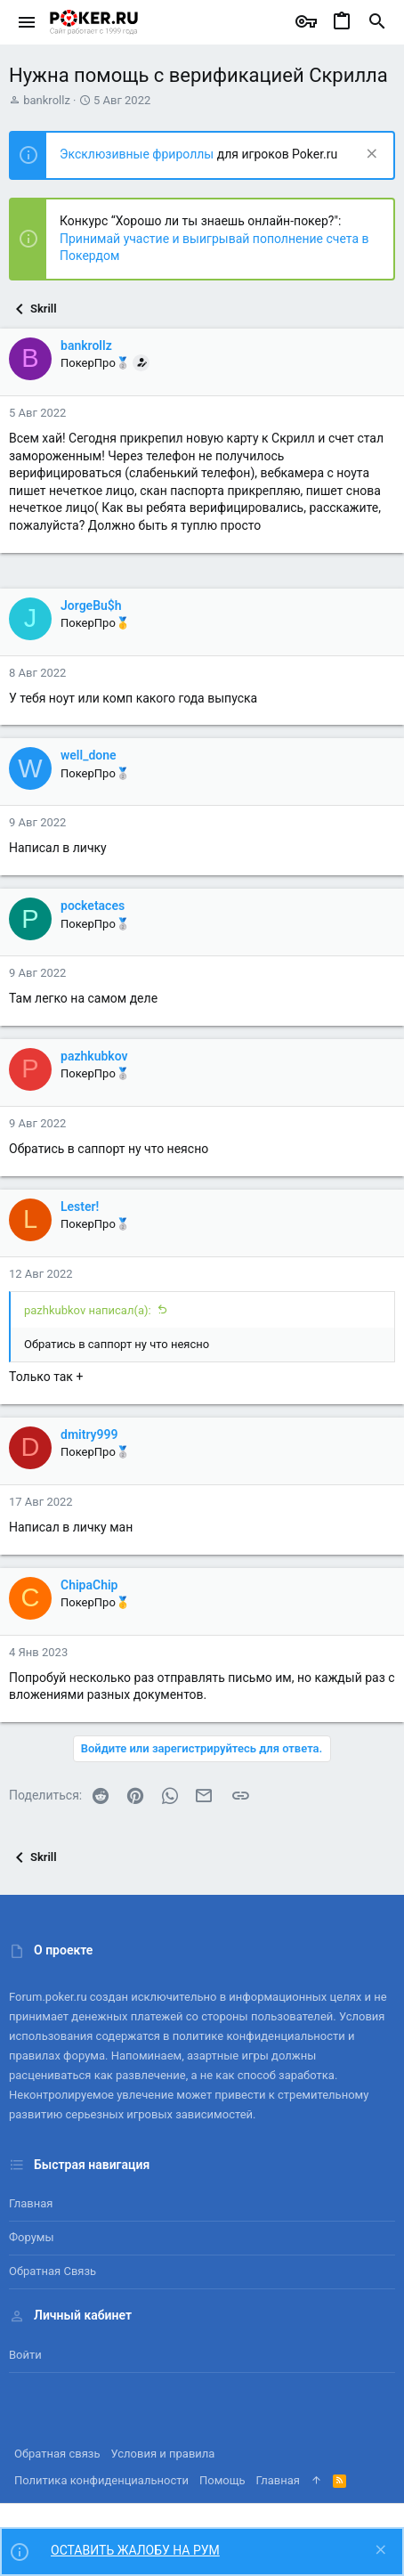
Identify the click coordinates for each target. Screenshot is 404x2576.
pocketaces (93, 905)
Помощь (222, 2480)
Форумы (31, 2237)
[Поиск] (377, 22)
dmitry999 (89, 1434)
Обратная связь (52, 2271)
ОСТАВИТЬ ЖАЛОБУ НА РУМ (135, 2550)
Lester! (80, 1206)
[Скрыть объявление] (370, 155)
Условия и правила (163, 2453)
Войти (25, 2354)
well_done (89, 755)
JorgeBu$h (91, 605)
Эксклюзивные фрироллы (138, 154)
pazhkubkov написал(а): (87, 1310)
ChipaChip (89, 1585)
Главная (31, 2203)
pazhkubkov (94, 1056)
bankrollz (46, 100)
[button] (27, 22)
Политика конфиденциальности (101, 2480)
